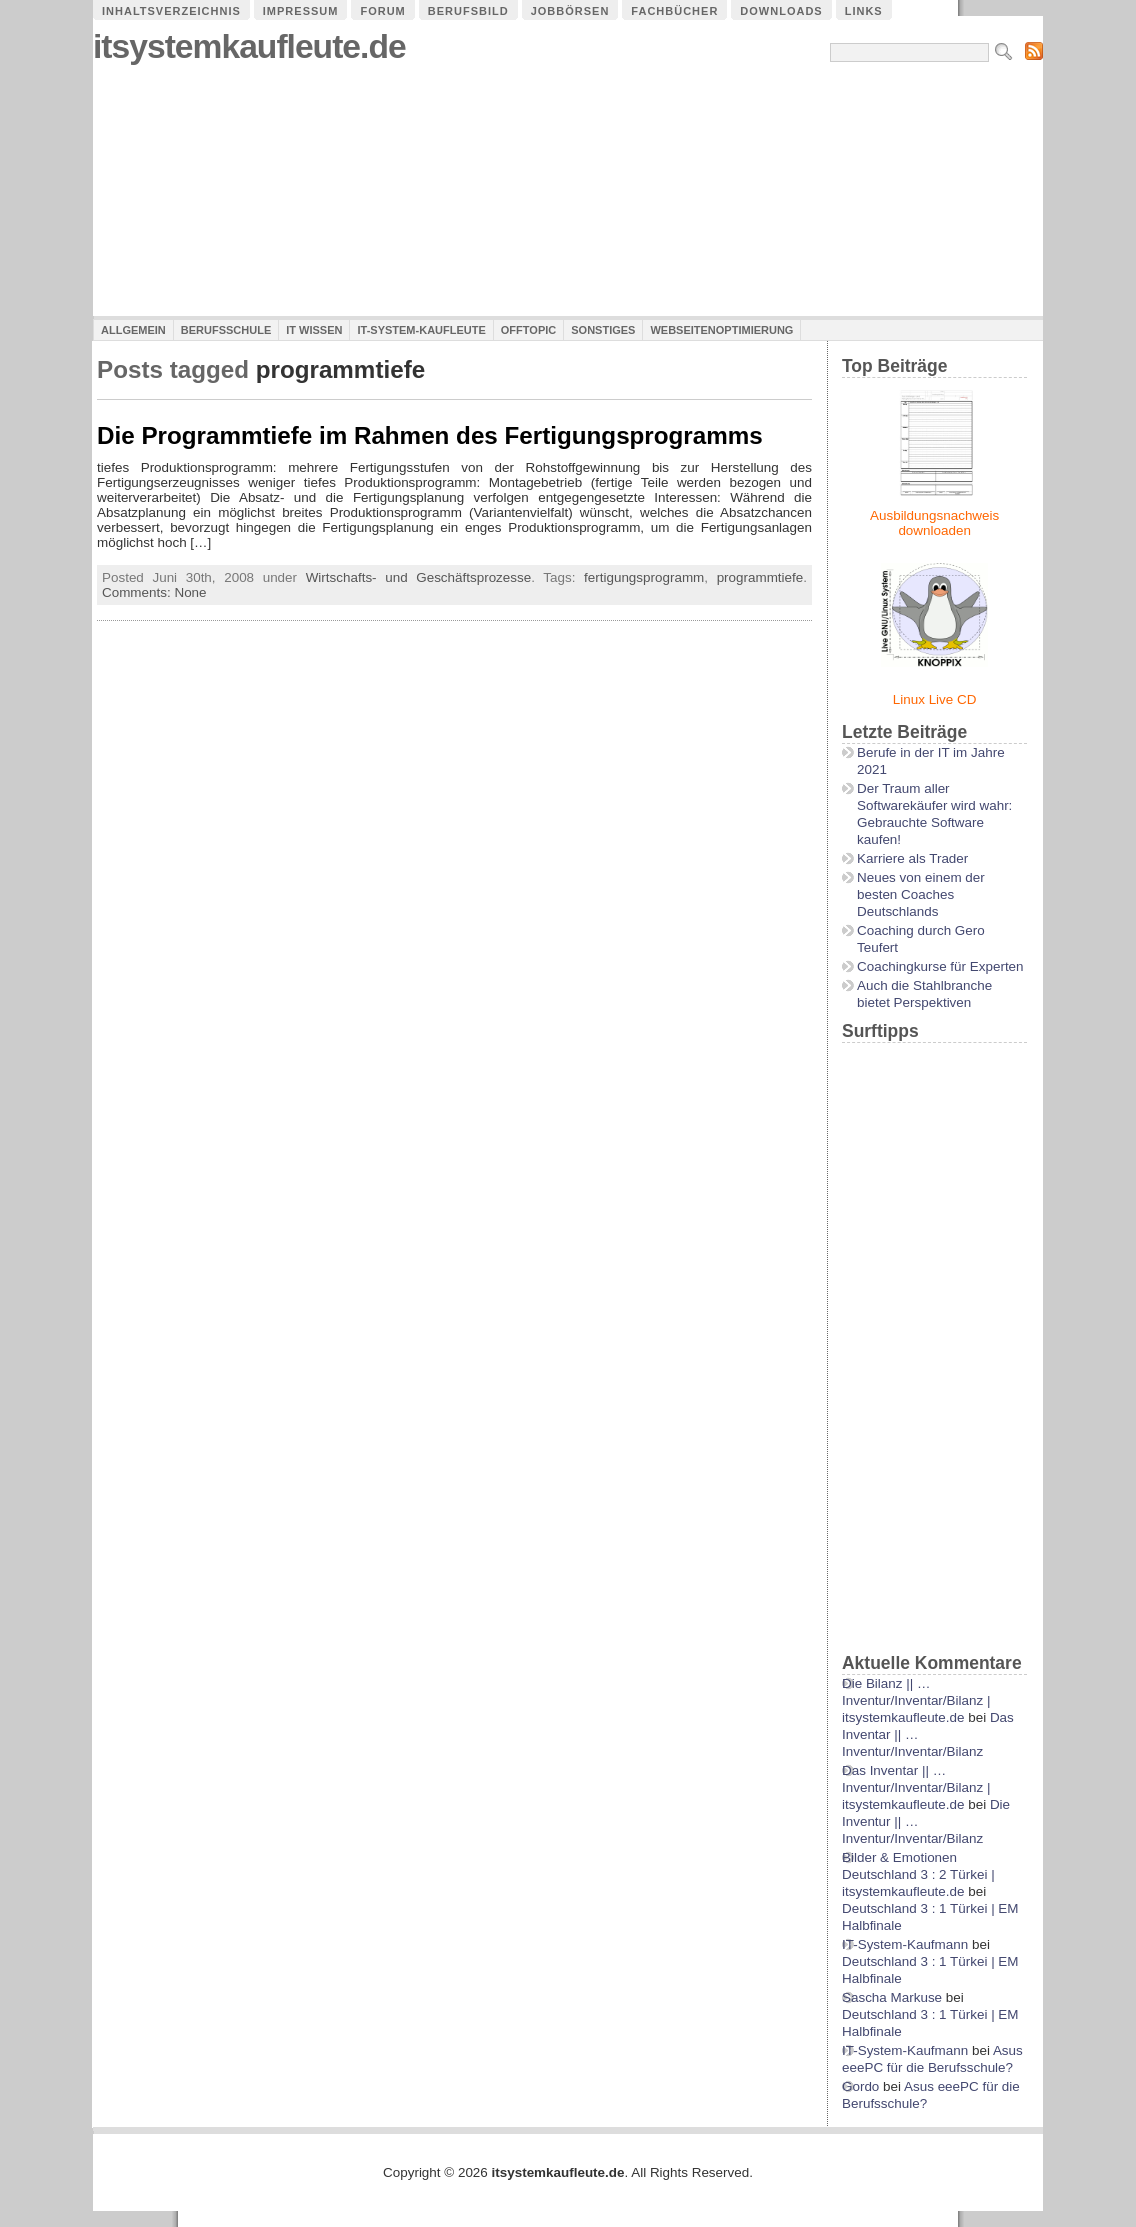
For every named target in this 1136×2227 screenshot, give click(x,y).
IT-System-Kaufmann (905, 1944)
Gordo (860, 2086)
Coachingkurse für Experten (940, 966)
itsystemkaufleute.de (249, 46)
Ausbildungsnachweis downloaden (934, 523)
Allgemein (133, 330)
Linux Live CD (935, 699)
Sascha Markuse (892, 1997)
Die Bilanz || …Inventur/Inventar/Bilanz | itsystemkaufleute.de (916, 1700)
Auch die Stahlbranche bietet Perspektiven (924, 994)
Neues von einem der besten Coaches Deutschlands (921, 894)
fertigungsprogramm (644, 577)
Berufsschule (226, 330)
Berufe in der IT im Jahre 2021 (931, 761)
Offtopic (528, 330)
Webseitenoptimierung (721, 330)
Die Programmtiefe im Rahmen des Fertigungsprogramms (430, 435)
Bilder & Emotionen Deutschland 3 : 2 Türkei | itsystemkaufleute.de (918, 1874)
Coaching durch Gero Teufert (921, 939)
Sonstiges (603, 330)
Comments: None (154, 592)
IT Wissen (314, 330)
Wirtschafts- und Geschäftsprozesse (419, 577)
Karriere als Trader (912, 858)
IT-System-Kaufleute (421, 330)
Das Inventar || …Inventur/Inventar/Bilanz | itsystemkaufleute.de (916, 1787)
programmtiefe (760, 577)
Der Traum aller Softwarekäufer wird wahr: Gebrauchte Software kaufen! (934, 814)
